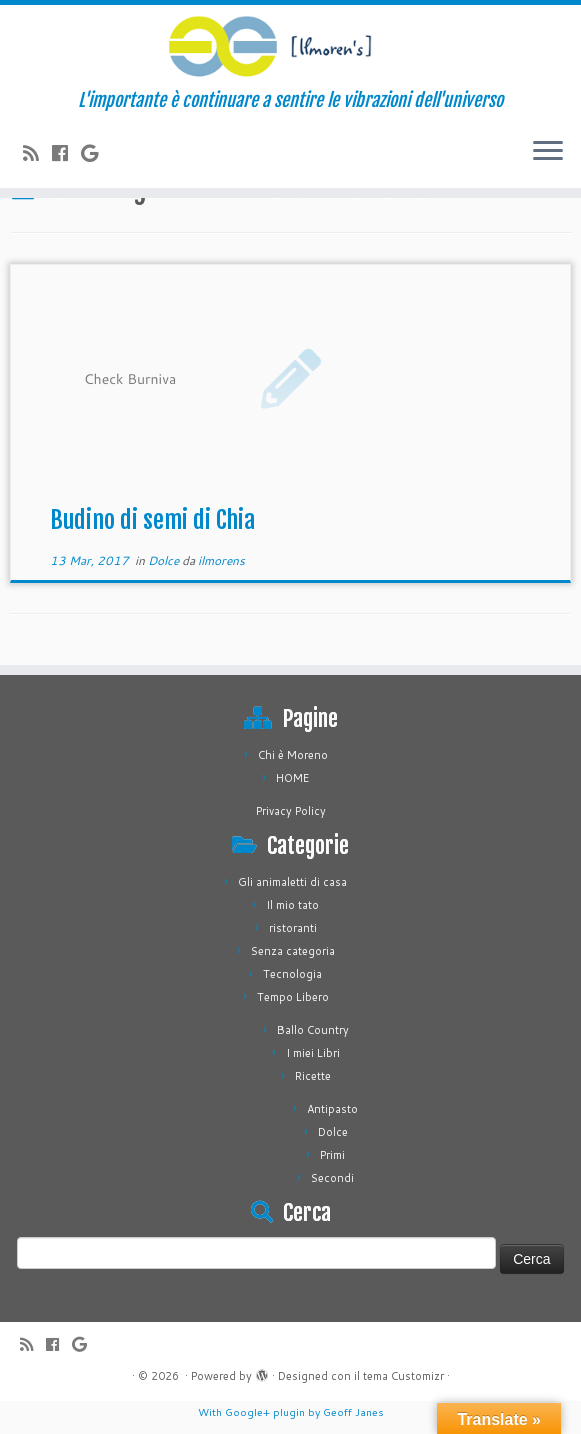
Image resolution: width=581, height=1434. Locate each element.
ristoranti (293, 928)
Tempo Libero (293, 997)
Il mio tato (292, 905)
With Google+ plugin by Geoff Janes (291, 1412)
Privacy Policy (291, 811)
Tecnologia (292, 974)
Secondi (332, 1178)
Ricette (313, 1076)
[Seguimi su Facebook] (66, 153)
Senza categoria (293, 951)
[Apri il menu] (548, 152)
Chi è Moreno (293, 755)
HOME (292, 778)
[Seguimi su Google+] (96, 153)
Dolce (165, 560)
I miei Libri (313, 1053)
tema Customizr (403, 1376)
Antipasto (332, 1109)
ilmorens (221, 560)
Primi (332, 1155)
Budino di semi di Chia (152, 520)
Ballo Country (313, 1030)
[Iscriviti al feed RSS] (37, 153)
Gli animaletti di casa (292, 882)
